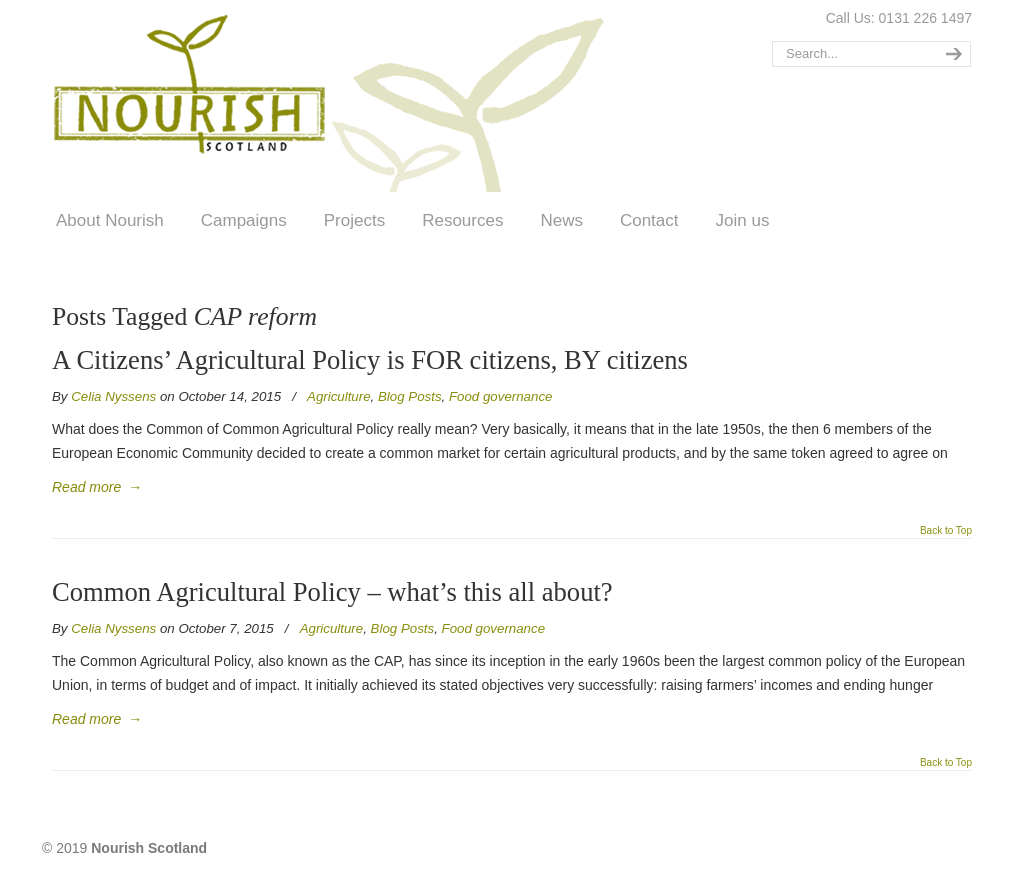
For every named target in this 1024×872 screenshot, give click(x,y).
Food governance (501, 396)
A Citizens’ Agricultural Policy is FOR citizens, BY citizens (370, 360)
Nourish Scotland (335, 99)
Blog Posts (410, 396)
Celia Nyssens (113, 396)
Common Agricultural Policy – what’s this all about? (332, 592)
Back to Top (946, 531)
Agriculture (339, 396)
